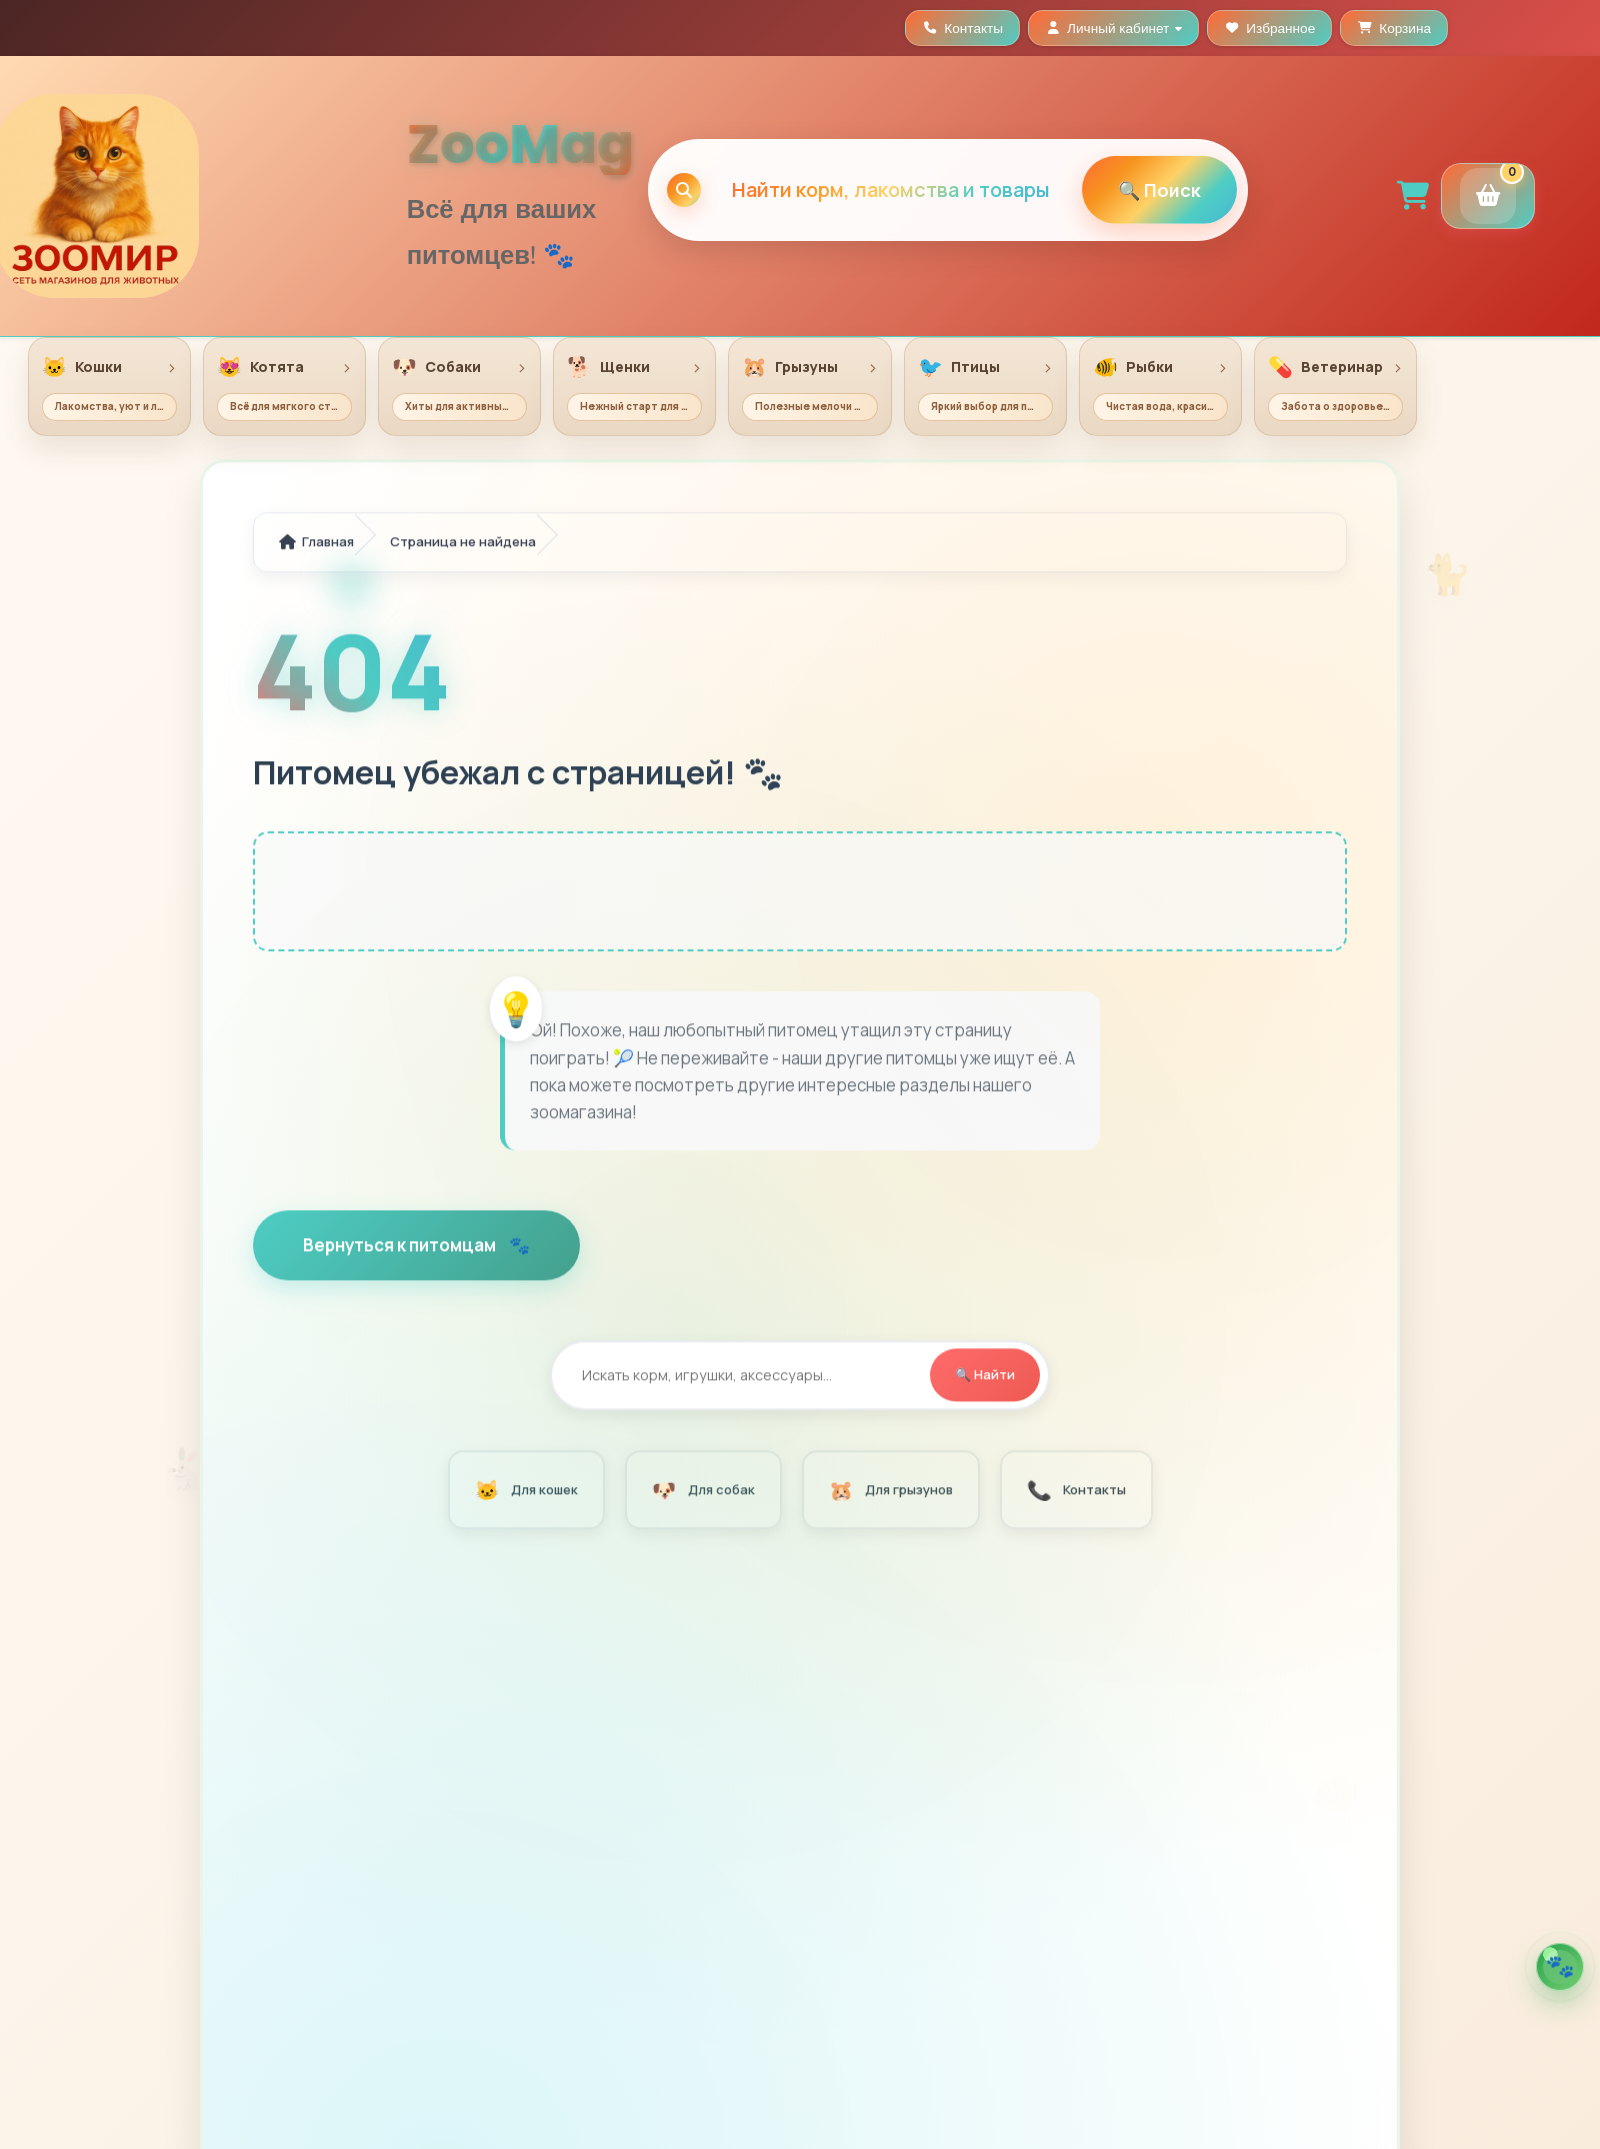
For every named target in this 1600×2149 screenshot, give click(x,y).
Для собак (702, 1491)
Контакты (1075, 1491)
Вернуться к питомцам (401, 1246)
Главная (316, 543)
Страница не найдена (463, 543)
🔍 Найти (985, 1376)
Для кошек (525, 1491)
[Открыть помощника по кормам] (1560, 1967)
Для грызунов (889, 1491)
